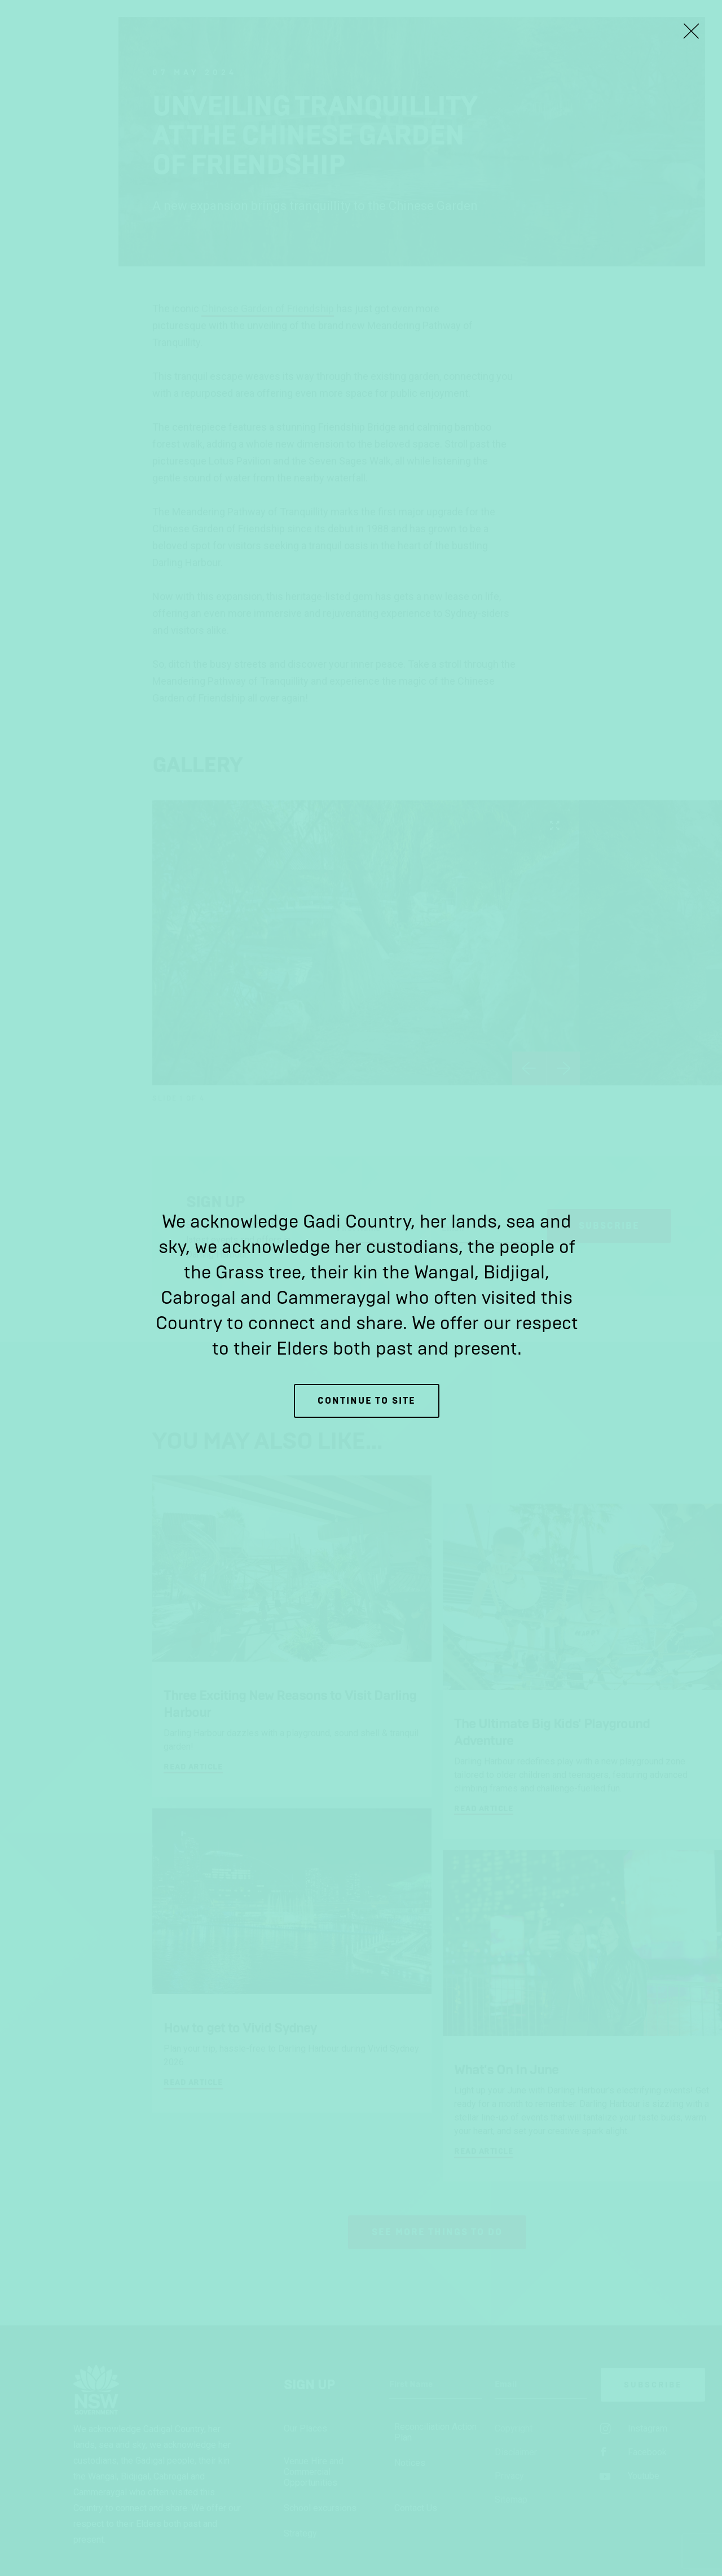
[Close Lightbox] (691, 31)
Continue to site (367, 1400)
